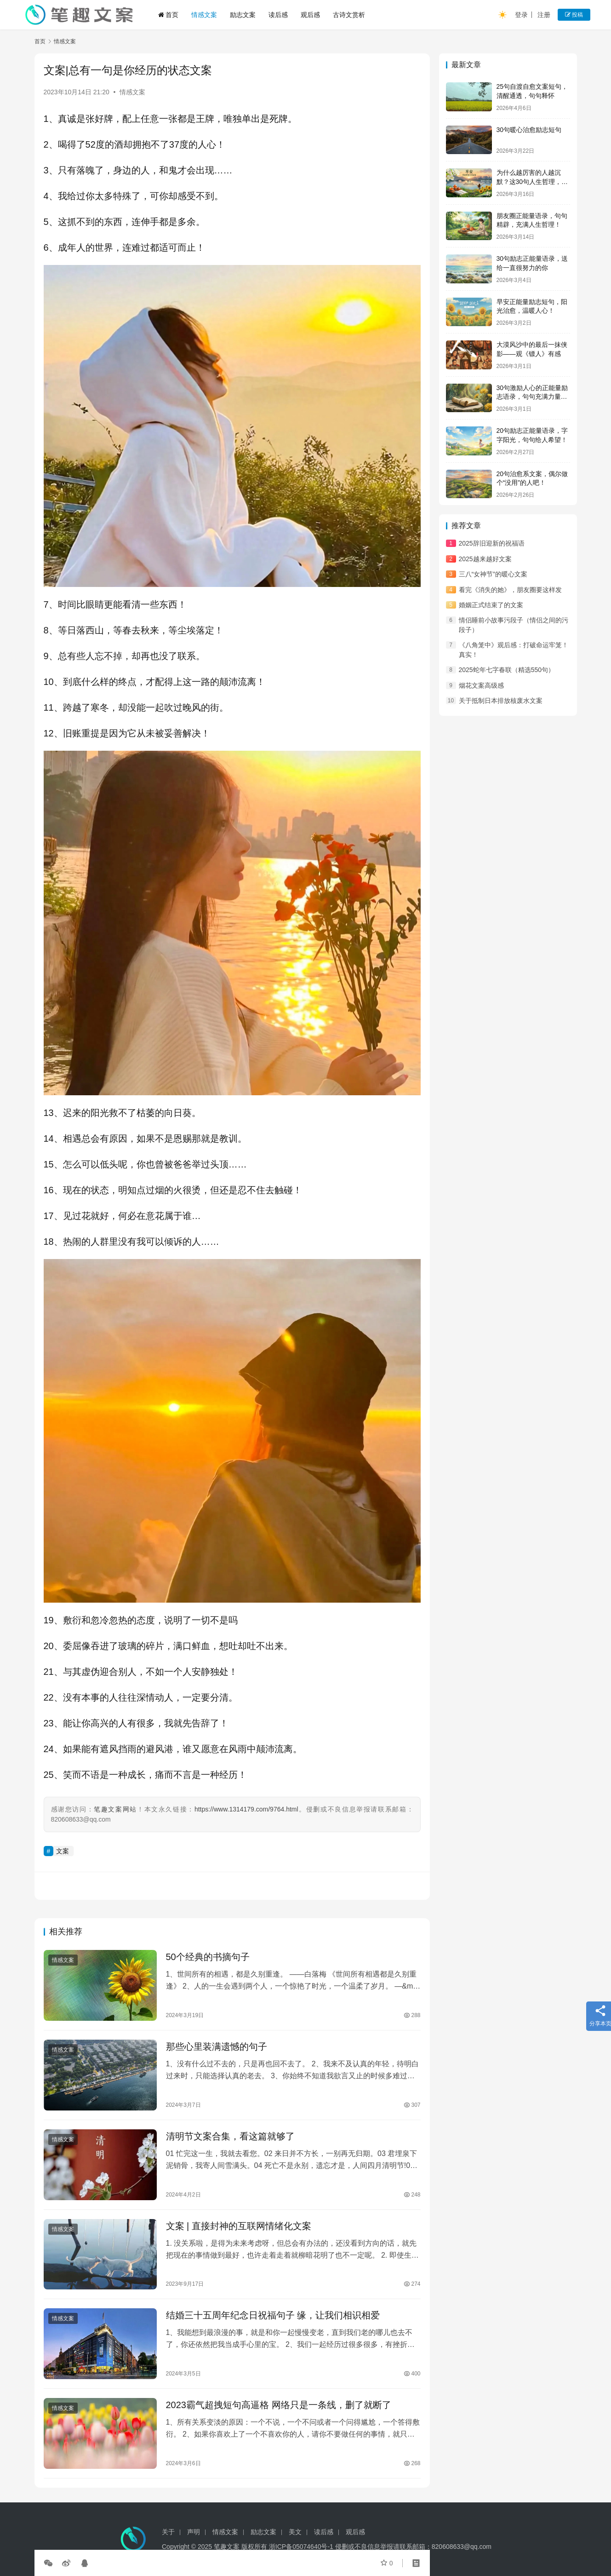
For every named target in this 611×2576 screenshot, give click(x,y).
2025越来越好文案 (485, 559)
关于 (168, 2535)
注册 (543, 14)
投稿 (574, 15)
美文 (295, 2535)
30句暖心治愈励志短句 (529, 129)
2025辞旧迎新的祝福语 (492, 543)
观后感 (310, 14)
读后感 (278, 14)
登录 (521, 14)
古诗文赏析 (349, 14)
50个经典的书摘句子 (208, 1957)
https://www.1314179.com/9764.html (246, 1809)
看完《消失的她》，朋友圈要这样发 (510, 589)
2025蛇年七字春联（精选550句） (507, 669)
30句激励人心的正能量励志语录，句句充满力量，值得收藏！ (532, 396)
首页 (168, 14)
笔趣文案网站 (115, 1809)
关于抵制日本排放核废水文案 (500, 700)
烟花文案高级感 (481, 685)
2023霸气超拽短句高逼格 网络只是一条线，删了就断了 (278, 2405)
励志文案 (243, 14)
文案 (62, 1851)
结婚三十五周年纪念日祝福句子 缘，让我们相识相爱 (273, 2315)
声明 (193, 2535)
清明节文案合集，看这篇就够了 (230, 2136)
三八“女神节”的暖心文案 (493, 574)
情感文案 (204, 14)
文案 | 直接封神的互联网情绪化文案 (238, 2226)
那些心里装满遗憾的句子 (216, 2046)
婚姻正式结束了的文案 (491, 605)
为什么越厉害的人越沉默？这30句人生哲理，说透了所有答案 (532, 181)
